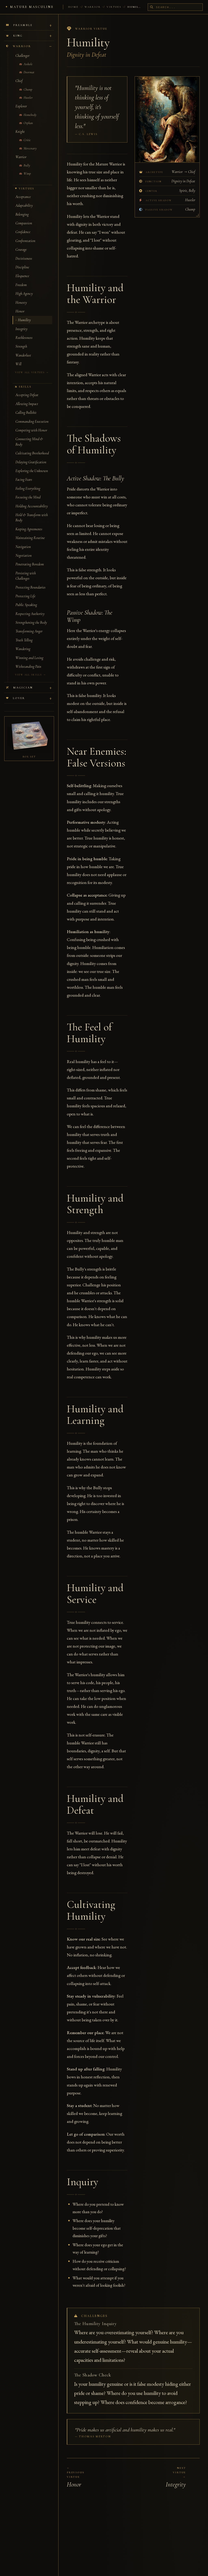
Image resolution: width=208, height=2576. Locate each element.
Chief (19, 81)
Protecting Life (25, 596)
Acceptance (23, 196)
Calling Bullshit (26, 412)
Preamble (19, 25)
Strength (21, 346)
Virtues (114, 7)
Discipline (22, 267)
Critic (25, 140)
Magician (19, 687)
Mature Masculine (31, 7)
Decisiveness (23, 258)
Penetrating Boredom (29, 564)
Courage (21, 249)
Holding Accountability (31, 506)
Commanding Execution (32, 421)
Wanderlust (23, 355)
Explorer (21, 106)
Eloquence (22, 276)
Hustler (26, 98)
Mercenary (28, 148)
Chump (25, 90)
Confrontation (25, 241)
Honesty (21, 302)
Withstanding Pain (28, 666)
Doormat (27, 72)
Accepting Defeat (26, 395)
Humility (24, 320)
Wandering (22, 649)
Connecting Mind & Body (29, 441)
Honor (19, 311)
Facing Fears (23, 479)
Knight (20, 131)
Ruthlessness (23, 337)
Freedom (21, 285)
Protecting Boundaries (30, 587)
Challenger (22, 55)
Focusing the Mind (27, 497)
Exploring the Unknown (31, 471)
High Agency (24, 293)
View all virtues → (32, 372)
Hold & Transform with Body (31, 517)
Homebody (28, 115)
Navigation (23, 547)
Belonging (22, 214)
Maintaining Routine (30, 538)
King (14, 35)
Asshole (26, 64)
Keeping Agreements (28, 529)
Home (73, 7)
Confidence (22, 232)
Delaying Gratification (30, 462)
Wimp (25, 174)
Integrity (21, 329)
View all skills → (30, 674)
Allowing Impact (26, 404)
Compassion (23, 223)
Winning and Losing (29, 658)
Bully (24, 165)
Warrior (92, 7)
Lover (15, 698)
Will (18, 364)
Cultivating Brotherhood (32, 453)
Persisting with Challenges (25, 576)
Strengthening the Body (31, 622)
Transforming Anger (28, 631)
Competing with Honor (31, 430)
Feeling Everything (27, 488)
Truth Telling (23, 640)
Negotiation (23, 555)
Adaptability (24, 205)
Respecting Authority (29, 614)
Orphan (26, 123)
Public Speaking (26, 605)
